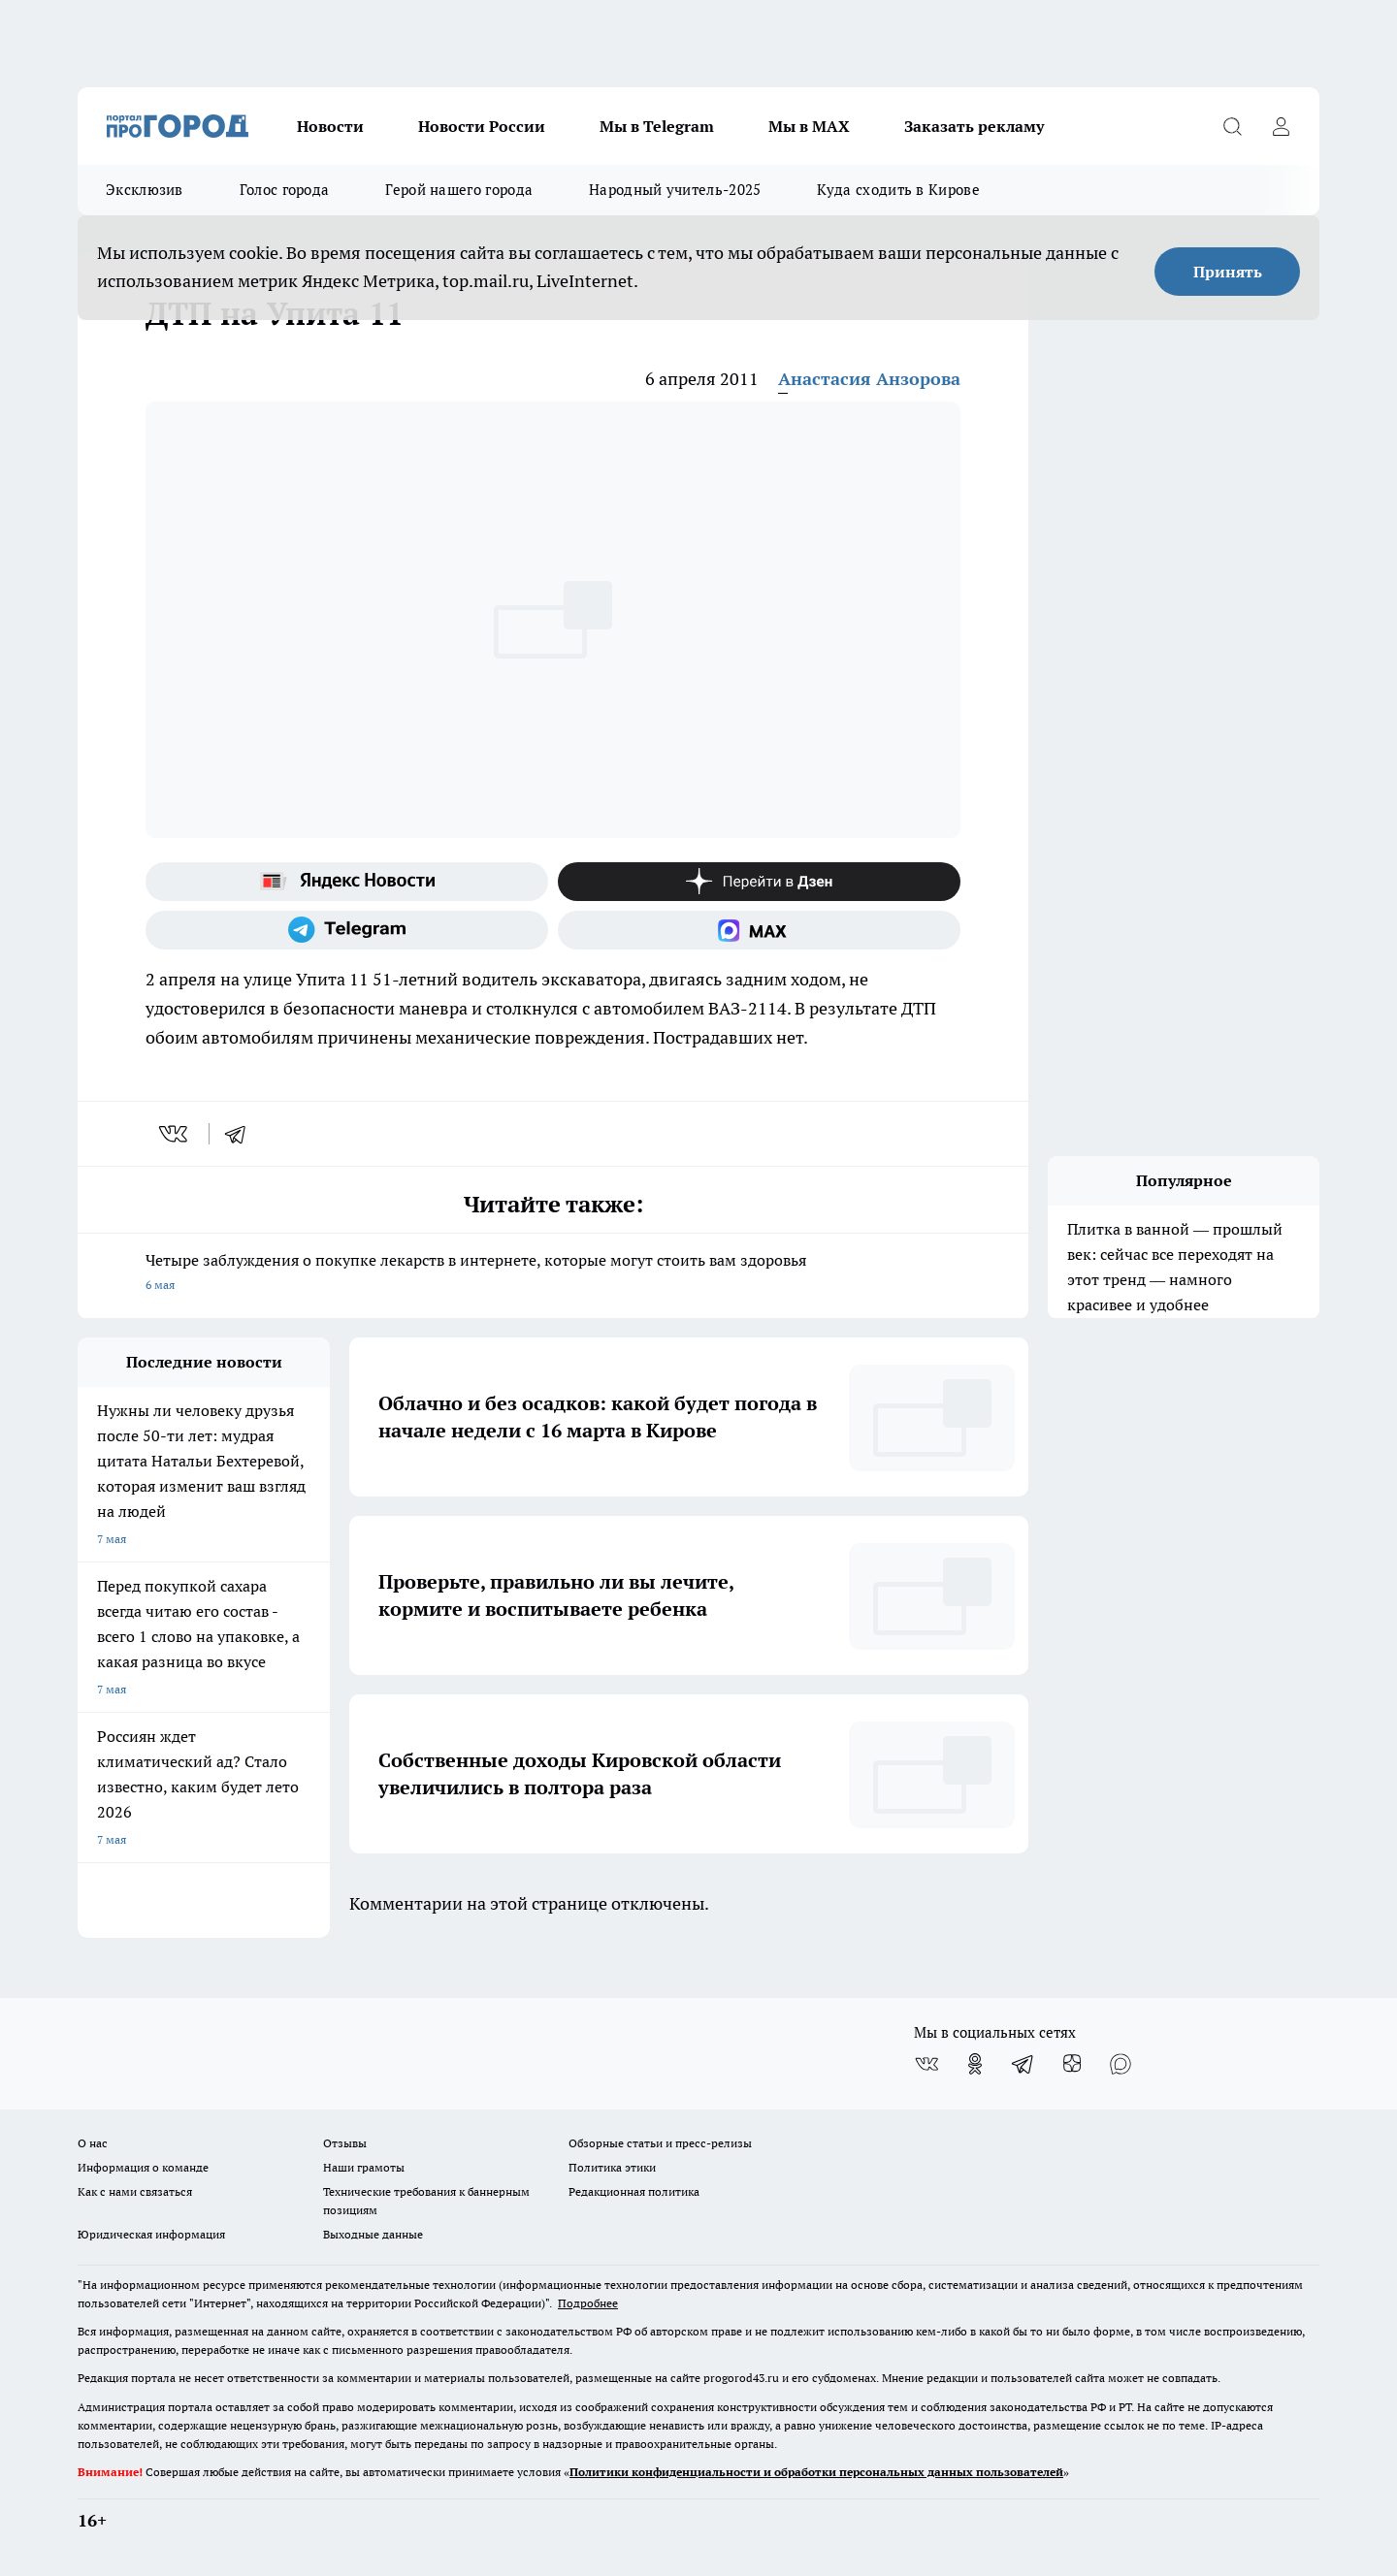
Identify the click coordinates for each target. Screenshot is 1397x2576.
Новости (330, 126)
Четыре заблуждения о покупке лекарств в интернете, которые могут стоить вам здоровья (553, 1274)
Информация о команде (143, 2167)
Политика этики (612, 2167)
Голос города (285, 189)
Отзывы (345, 2143)
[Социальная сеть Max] (759, 930)
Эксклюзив (144, 189)
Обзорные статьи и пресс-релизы (660, 2143)
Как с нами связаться (135, 2191)
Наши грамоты (364, 2167)
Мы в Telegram (657, 126)
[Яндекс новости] (347, 881)
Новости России (481, 126)
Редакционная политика (634, 2191)
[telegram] (241, 1133)
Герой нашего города (459, 189)
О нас (93, 2143)
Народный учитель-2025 (675, 189)
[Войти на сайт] (1280, 126)
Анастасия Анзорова (869, 379)
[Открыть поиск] (1232, 126)
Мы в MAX (809, 126)
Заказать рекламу (974, 126)
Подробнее (588, 2303)
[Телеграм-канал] (347, 930)
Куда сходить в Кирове (898, 189)
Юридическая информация (151, 2234)
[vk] (175, 1133)
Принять (1227, 271)
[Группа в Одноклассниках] (975, 2064)
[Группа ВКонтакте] (926, 2064)
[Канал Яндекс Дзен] (759, 881)
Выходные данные (373, 2234)
